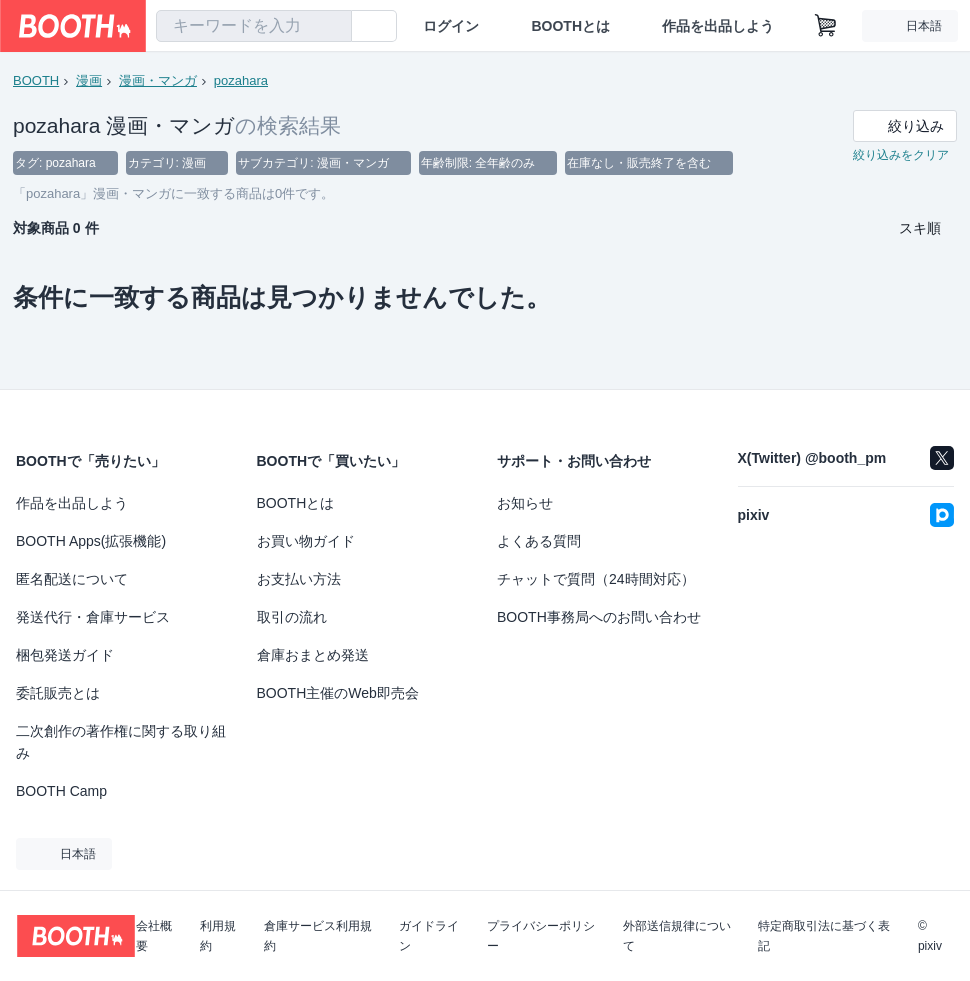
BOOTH (36, 80)
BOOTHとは (570, 26)
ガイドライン (429, 936)
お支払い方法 (299, 579)
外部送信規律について (677, 936)
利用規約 (218, 936)
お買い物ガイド (306, 541)
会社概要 (154, 936)
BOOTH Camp (61, 791)
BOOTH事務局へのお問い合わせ (599, 617)
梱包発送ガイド (65, 655)
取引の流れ (292, 617)
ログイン (451, 26)
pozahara (241, 80)
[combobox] (254, 26)
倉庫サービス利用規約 (318, 936)
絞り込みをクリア (901, 156)
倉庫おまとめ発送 (313, 655)
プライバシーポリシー (541, 936)
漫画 (89, 80)
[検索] (332, 27)
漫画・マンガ (158, 80)
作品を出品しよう (718, 26)
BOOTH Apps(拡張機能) (91, 541)
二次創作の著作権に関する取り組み (121, 742)
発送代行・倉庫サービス (93, 617)
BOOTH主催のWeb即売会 (338, 693)
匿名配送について (72, 579)
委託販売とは (58, 693)
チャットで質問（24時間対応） (596, 579)
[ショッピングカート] (826, 26)
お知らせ (525, 503)
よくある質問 (539, 541)
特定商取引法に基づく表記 (824, 936)
